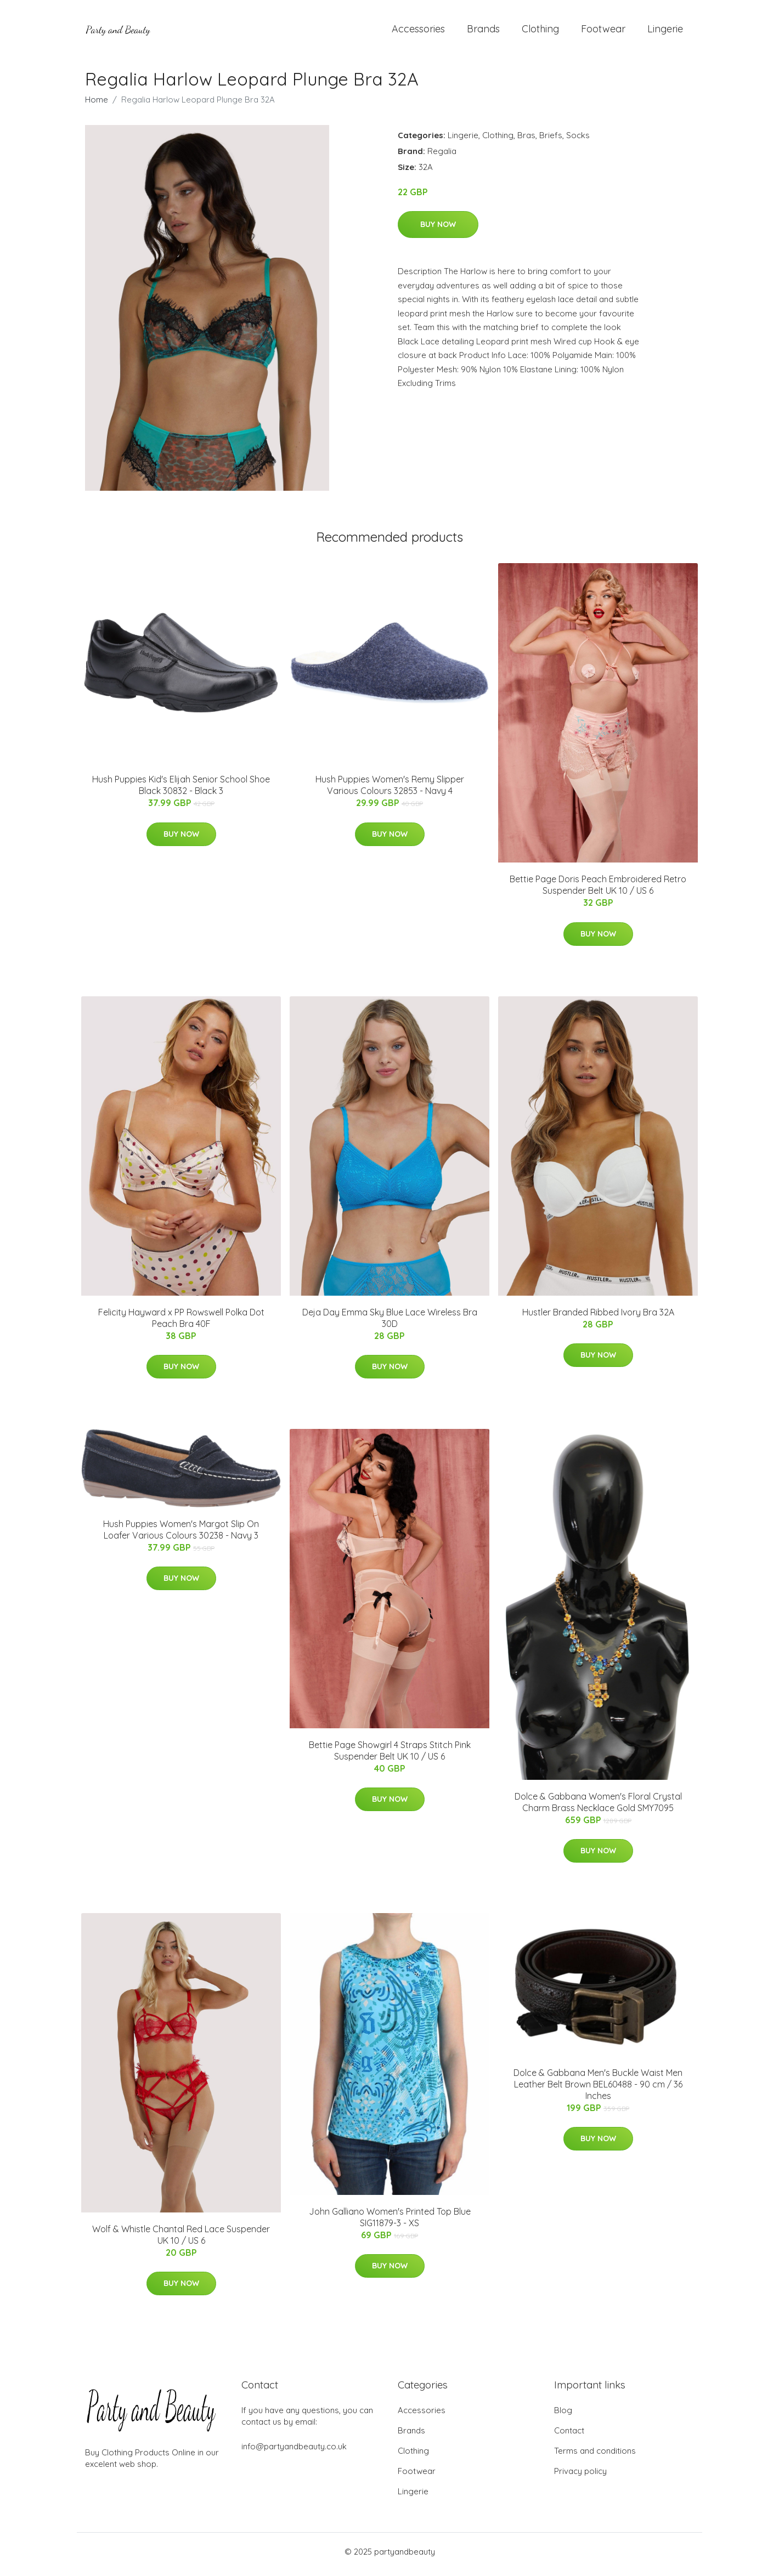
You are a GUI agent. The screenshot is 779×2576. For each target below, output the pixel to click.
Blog (563, 2415)
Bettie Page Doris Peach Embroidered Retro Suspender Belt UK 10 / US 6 (598, 891)
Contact (569, 2436)
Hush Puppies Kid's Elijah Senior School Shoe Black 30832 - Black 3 (181, 791)
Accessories (418, 31)
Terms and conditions (595, 2456)
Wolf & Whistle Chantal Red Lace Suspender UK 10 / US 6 (181, 2240)
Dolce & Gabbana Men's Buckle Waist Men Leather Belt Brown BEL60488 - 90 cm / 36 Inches (597, 2090)
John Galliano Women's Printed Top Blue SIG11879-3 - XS (390, 2222)
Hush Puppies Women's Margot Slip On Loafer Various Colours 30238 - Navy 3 (181, 1535)
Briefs (550, 140)
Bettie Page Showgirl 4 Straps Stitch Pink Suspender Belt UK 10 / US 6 (390, 1756)
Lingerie (665, 31)
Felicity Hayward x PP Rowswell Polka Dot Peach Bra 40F (181, 1323)
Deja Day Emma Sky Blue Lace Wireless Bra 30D (389, 1323)
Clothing (540, 31)
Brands (483, 31)
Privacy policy (580, 2476)
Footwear (603, 31)
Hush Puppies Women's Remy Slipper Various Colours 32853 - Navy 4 (389, 791)
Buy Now (438, 230)
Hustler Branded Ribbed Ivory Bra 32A (598, 1317)
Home (96, 105)
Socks (578, 140)
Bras (526, 140)
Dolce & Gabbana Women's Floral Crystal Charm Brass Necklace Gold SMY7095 (598, 1807)
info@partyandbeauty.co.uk (294, 2452)
